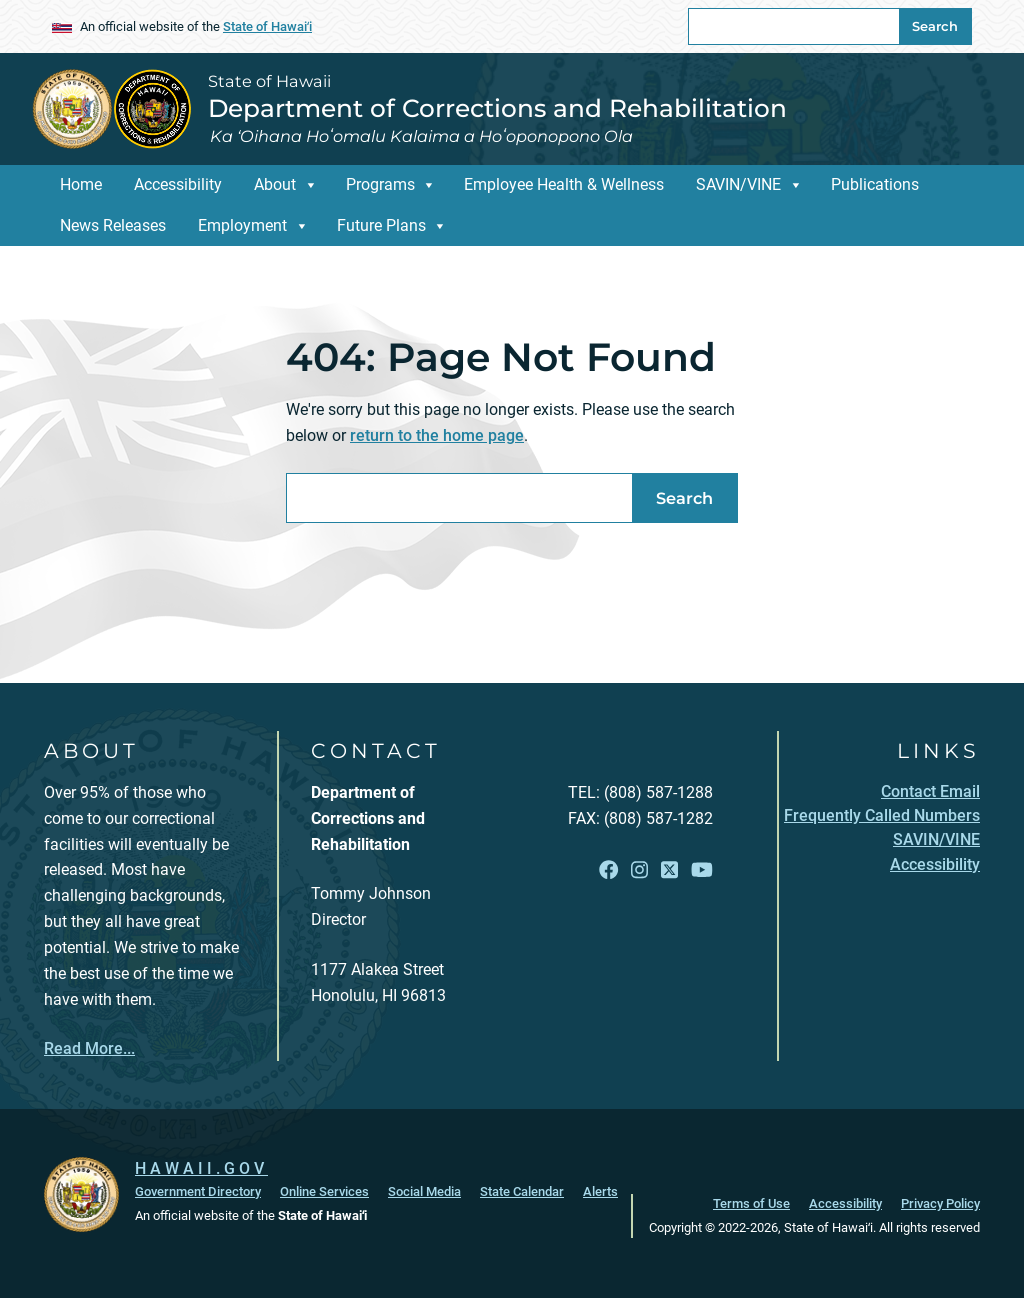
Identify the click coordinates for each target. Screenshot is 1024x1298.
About (275, 184)
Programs (380, 184)
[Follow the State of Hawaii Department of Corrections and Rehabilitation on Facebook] (608, 870)
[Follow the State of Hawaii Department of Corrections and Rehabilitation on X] (669, 870)
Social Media (424, 1191)
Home (81, 184)
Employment (242, 225)
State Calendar (522, 1191)
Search (935, 26)
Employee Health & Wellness (564, 184)
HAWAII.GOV (201, 1168)
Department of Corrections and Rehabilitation (497, 108)
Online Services (324, 1191)
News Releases (113, 225)
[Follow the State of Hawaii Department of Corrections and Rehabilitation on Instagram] (639, 870)
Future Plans (381, 225)
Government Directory (198, 1191)
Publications (875, 184)
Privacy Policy (940, 1203)
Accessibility (178, 184)
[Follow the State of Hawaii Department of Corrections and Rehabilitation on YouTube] (702, 870)
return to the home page (437, 435)
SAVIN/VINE (738, 184)
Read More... (89, 1048)
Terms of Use (751, 1203)
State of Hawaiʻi (267, 26)
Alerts (600, 1191)
